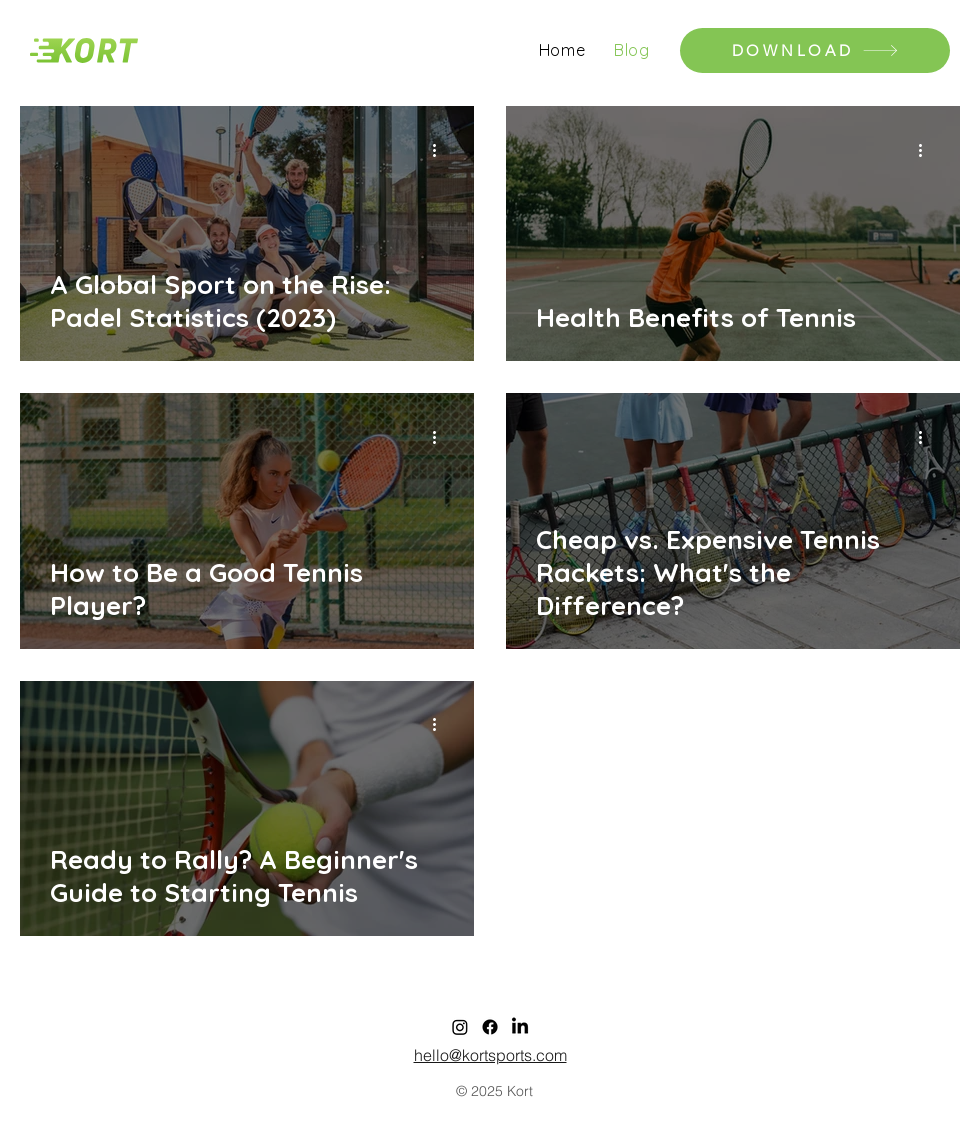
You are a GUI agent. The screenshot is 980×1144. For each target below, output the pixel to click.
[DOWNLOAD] (815, 50)
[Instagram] (460, 1027)
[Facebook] (490, 1027)
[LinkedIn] (520, 1027)
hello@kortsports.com (490, 1055)
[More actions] (441, 150)
